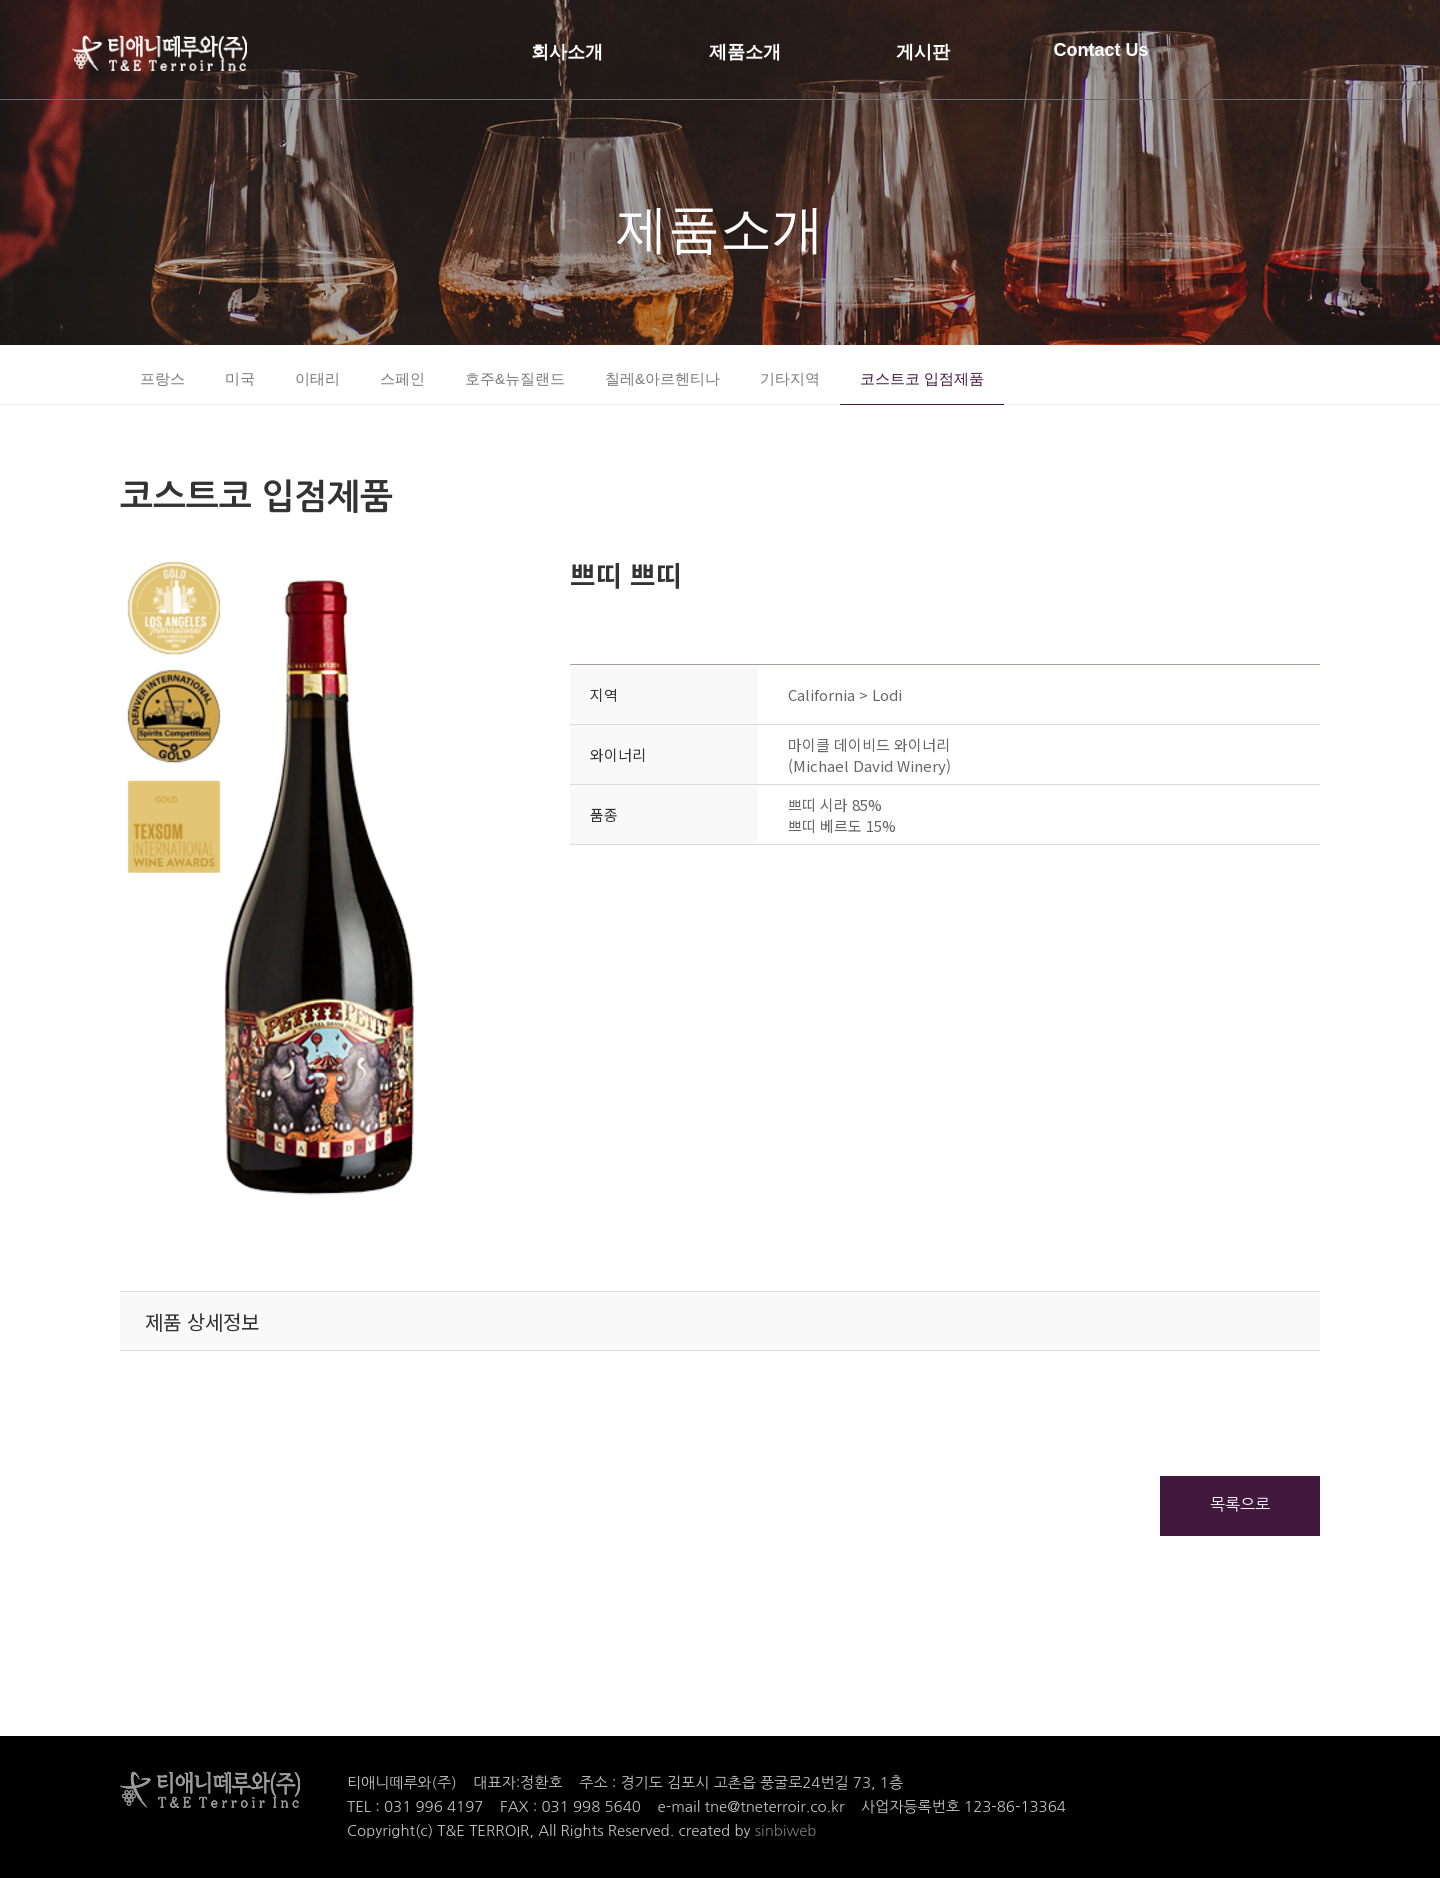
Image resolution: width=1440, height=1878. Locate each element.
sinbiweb (786, 1830)
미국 (240, 378)
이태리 (317, 378)
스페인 (402, 378)
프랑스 (162, 378)
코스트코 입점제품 (922, 378)
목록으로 (1240, 1504)
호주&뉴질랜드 (515, 378)
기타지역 (790, 378)
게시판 (923, 52)
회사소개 (567, 52)
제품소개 (745, 52)
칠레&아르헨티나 (662, 378)
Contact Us (1100, 50)
